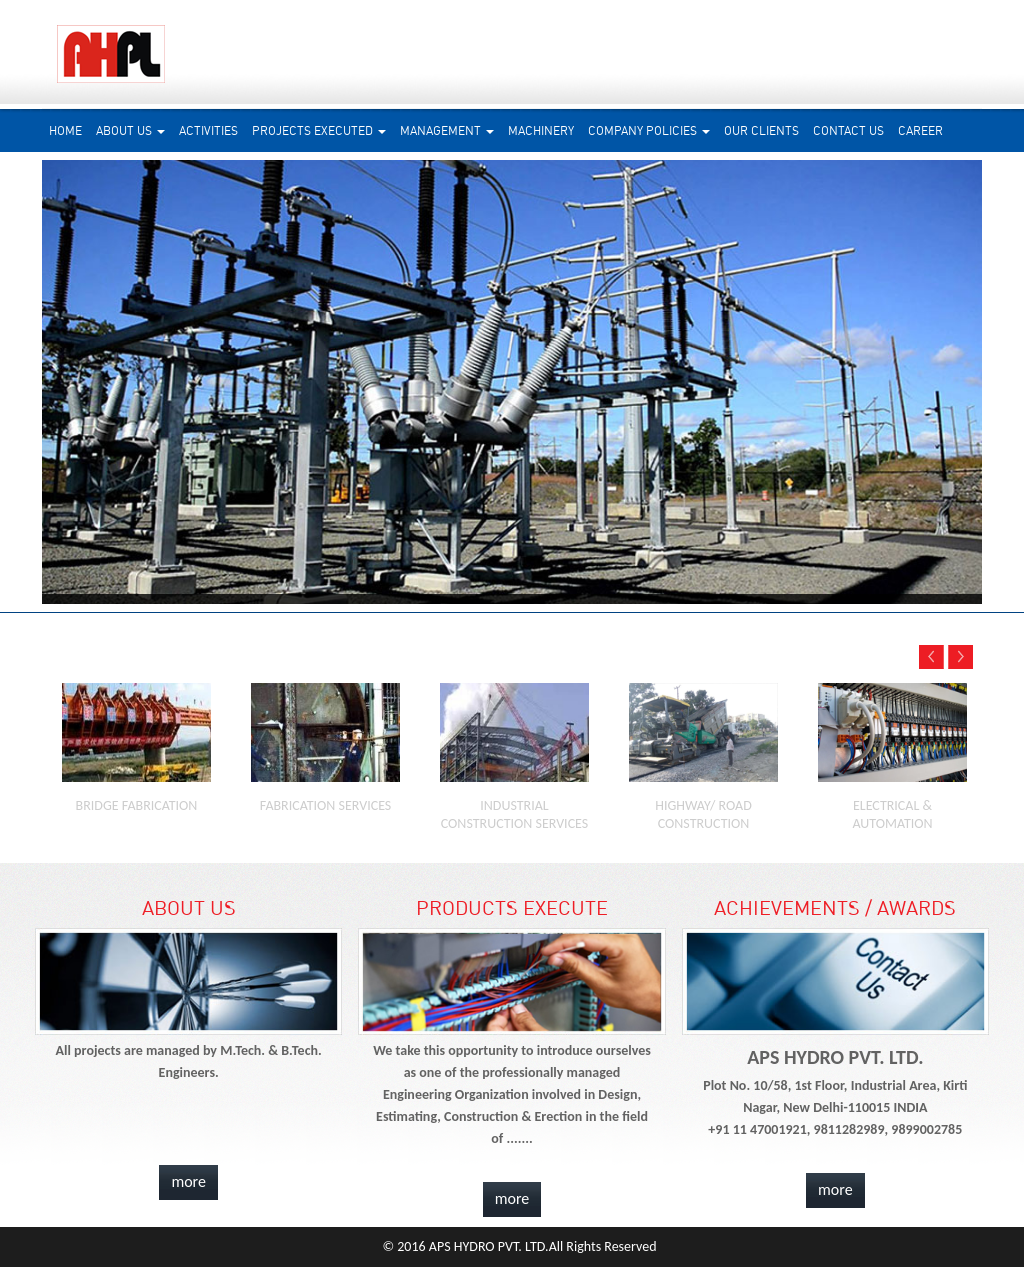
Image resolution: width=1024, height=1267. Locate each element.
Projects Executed (319, 130)
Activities (208, 130)
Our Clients (761, 130)
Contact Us (848, 130)
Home (65, 130)
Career (920, 130)
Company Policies (649, 130)
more (188, 1181)
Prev (22, 379)
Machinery (541, 130)
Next (999, 379)
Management (447, 130)
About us (130, 130)
